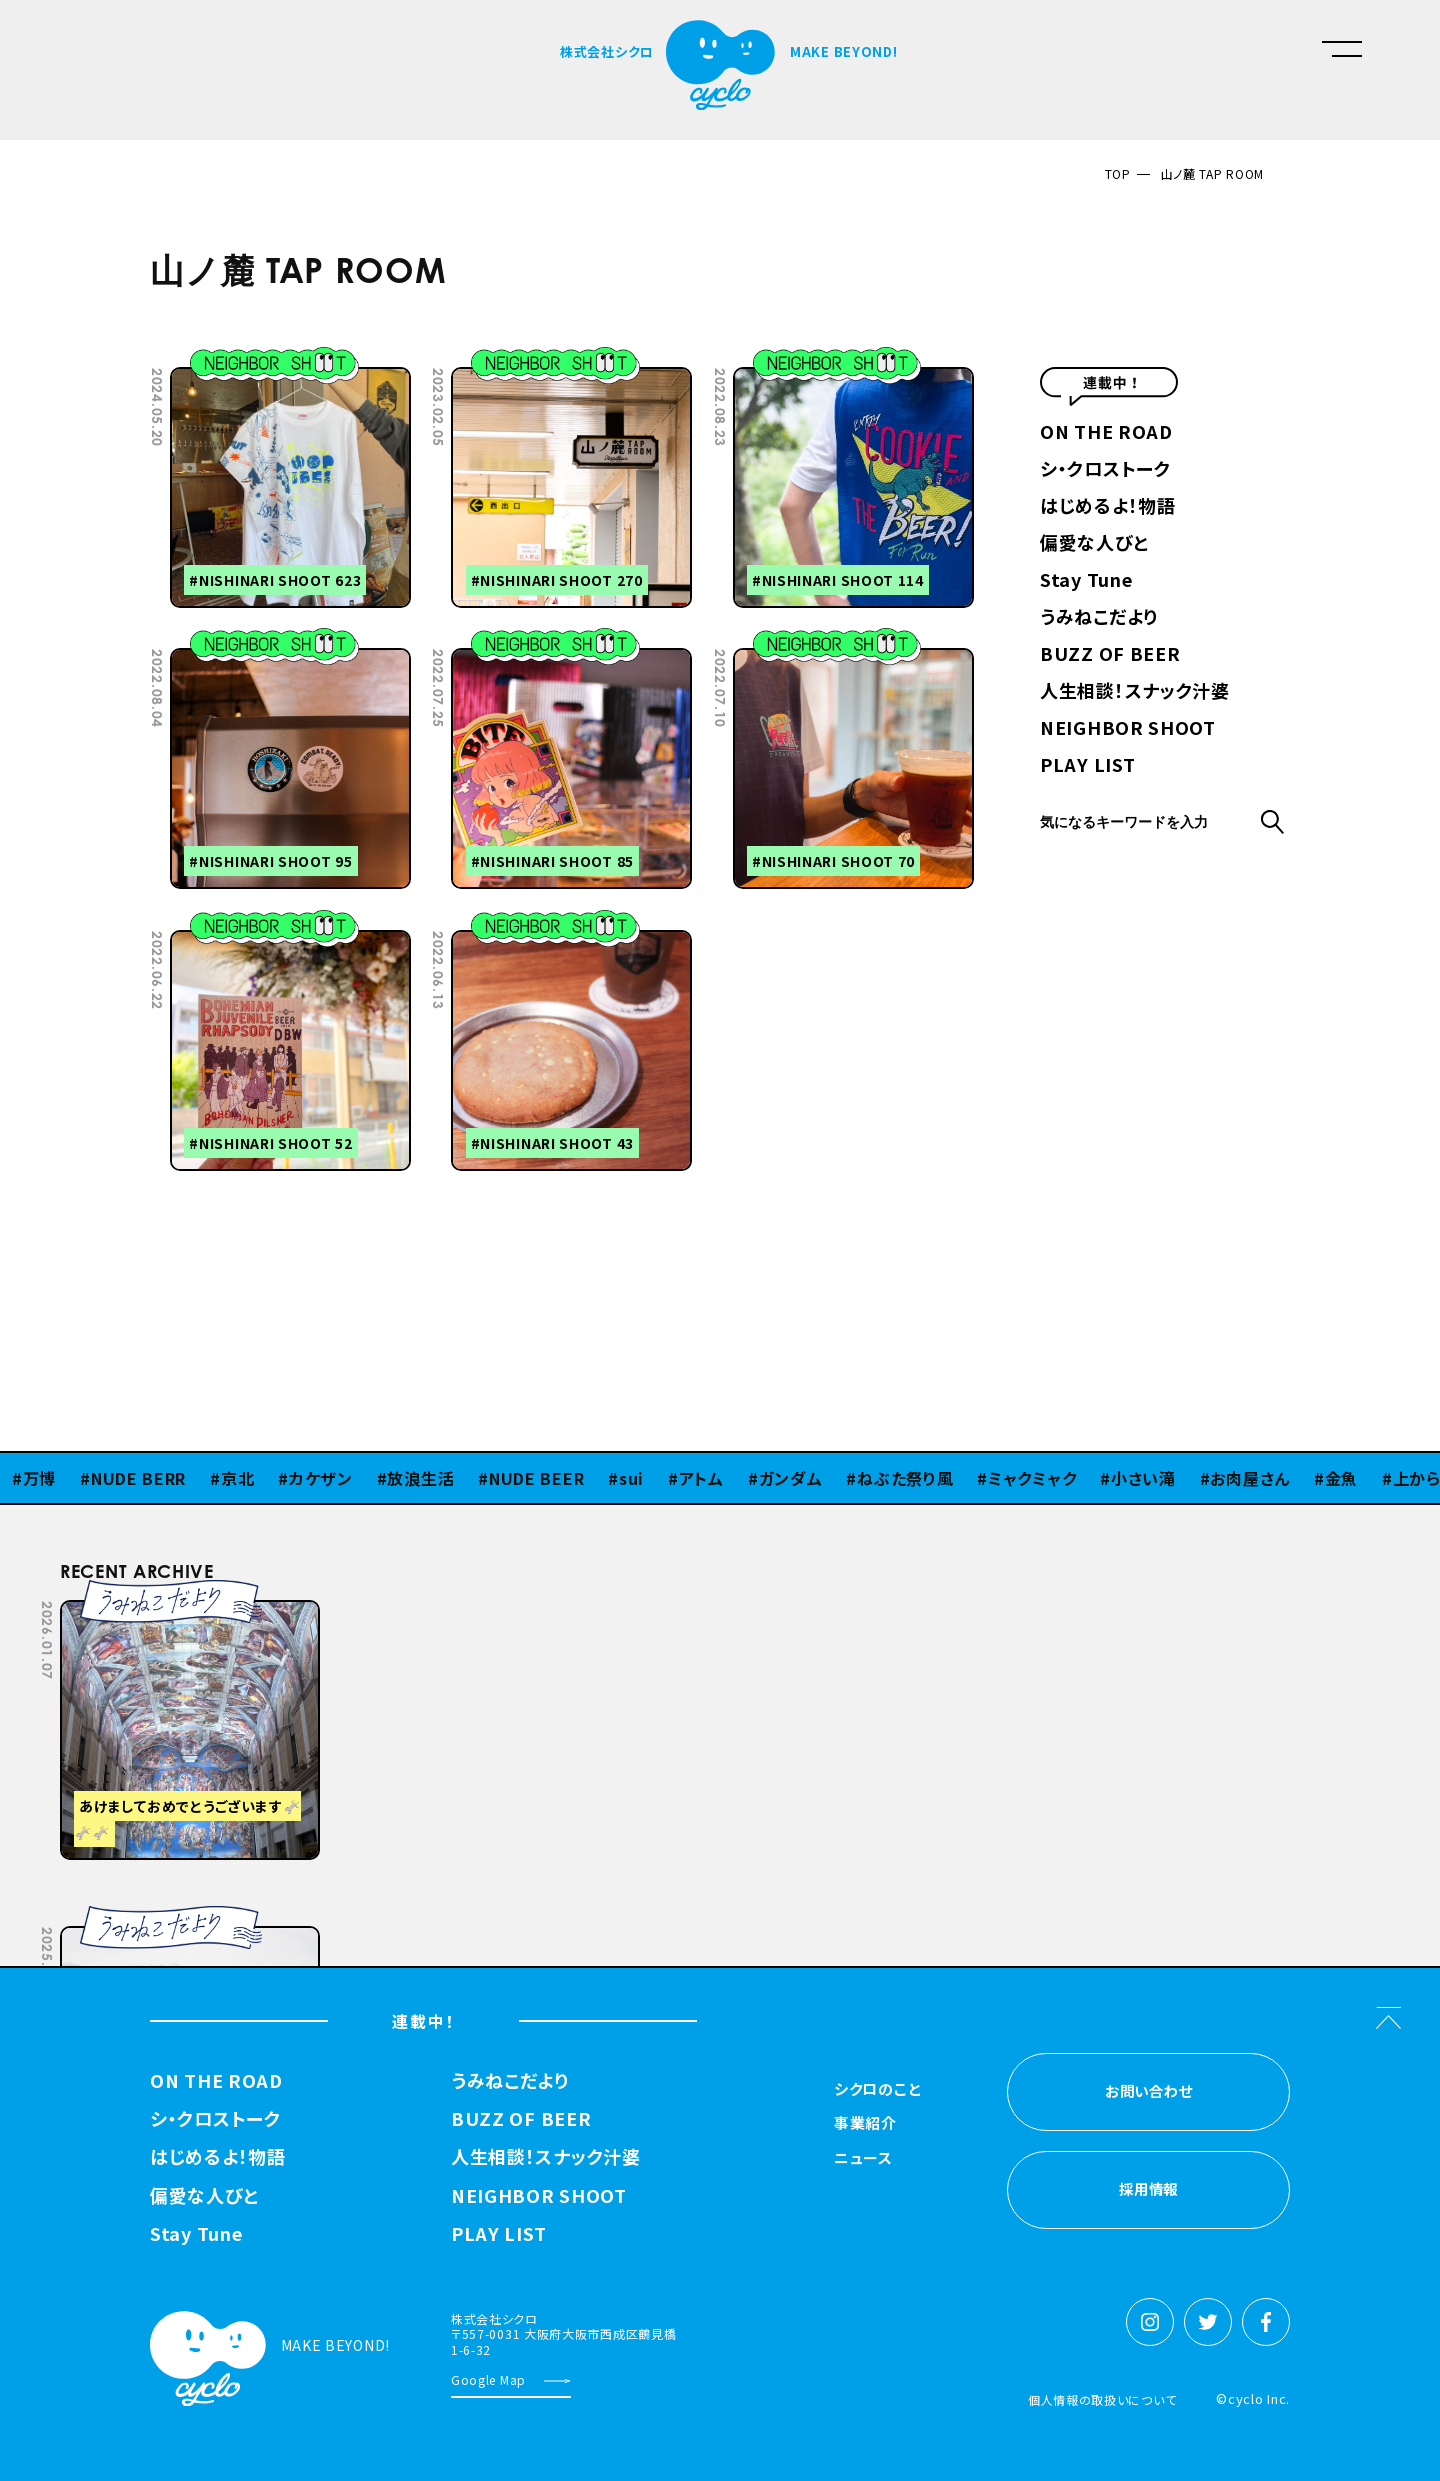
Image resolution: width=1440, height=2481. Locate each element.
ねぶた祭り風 (905, 1478)
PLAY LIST (1087, 766)
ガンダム (791, 1478)
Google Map (488, 2379)
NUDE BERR (138, 1478)
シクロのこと (877, 2090)
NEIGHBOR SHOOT (1128, 729)
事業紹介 (865, 2124)
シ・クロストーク (1105, 470)
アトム (701, 1478)
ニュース (863, 2159)
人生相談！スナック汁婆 (1135, 692)
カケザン (321, 1478)
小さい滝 (1143, 1478)
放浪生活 (420, 1478)
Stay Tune (1086, 581)
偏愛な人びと (1094, 544)
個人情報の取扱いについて (1102, 2399)
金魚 (1341, 1478)
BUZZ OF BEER (1110, 655)
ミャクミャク (1032, 1478)
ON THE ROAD (1106, 433)
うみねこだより (1099, 618)
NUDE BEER (536, 1478)
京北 (237, 1478)
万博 (39, 1478)
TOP (1118, 173)
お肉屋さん (1250, 1478)
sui (631, 1478)
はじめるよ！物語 (1108, 507)
